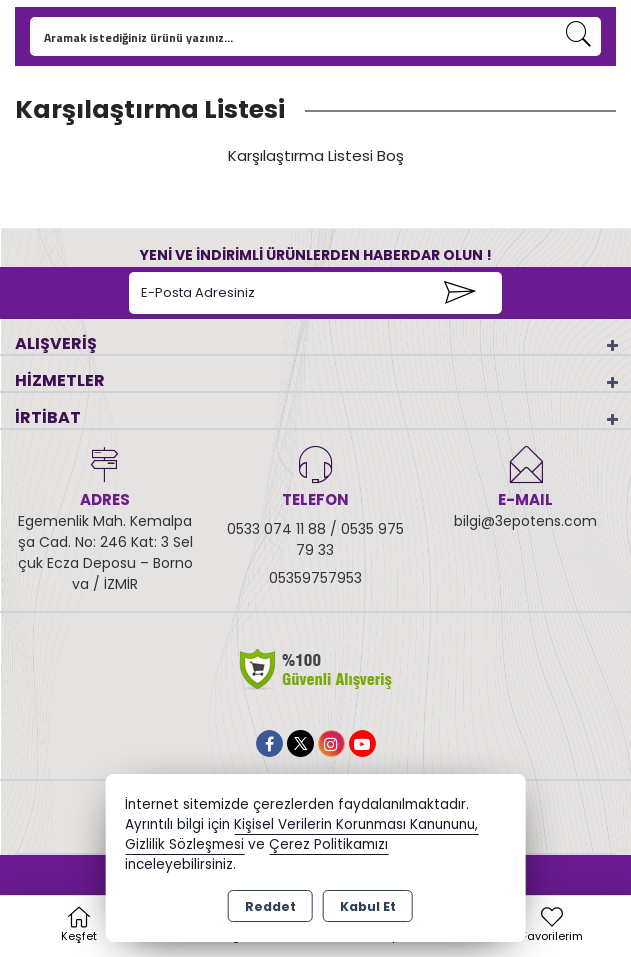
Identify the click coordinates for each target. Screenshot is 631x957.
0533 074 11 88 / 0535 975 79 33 (315, 539)
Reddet (270, 906)
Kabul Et (368, 906)
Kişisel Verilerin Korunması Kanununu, (356, 824)
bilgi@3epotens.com (525, 521)
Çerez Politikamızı (328, 844)
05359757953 (315, 578)
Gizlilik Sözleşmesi (184, 844)
